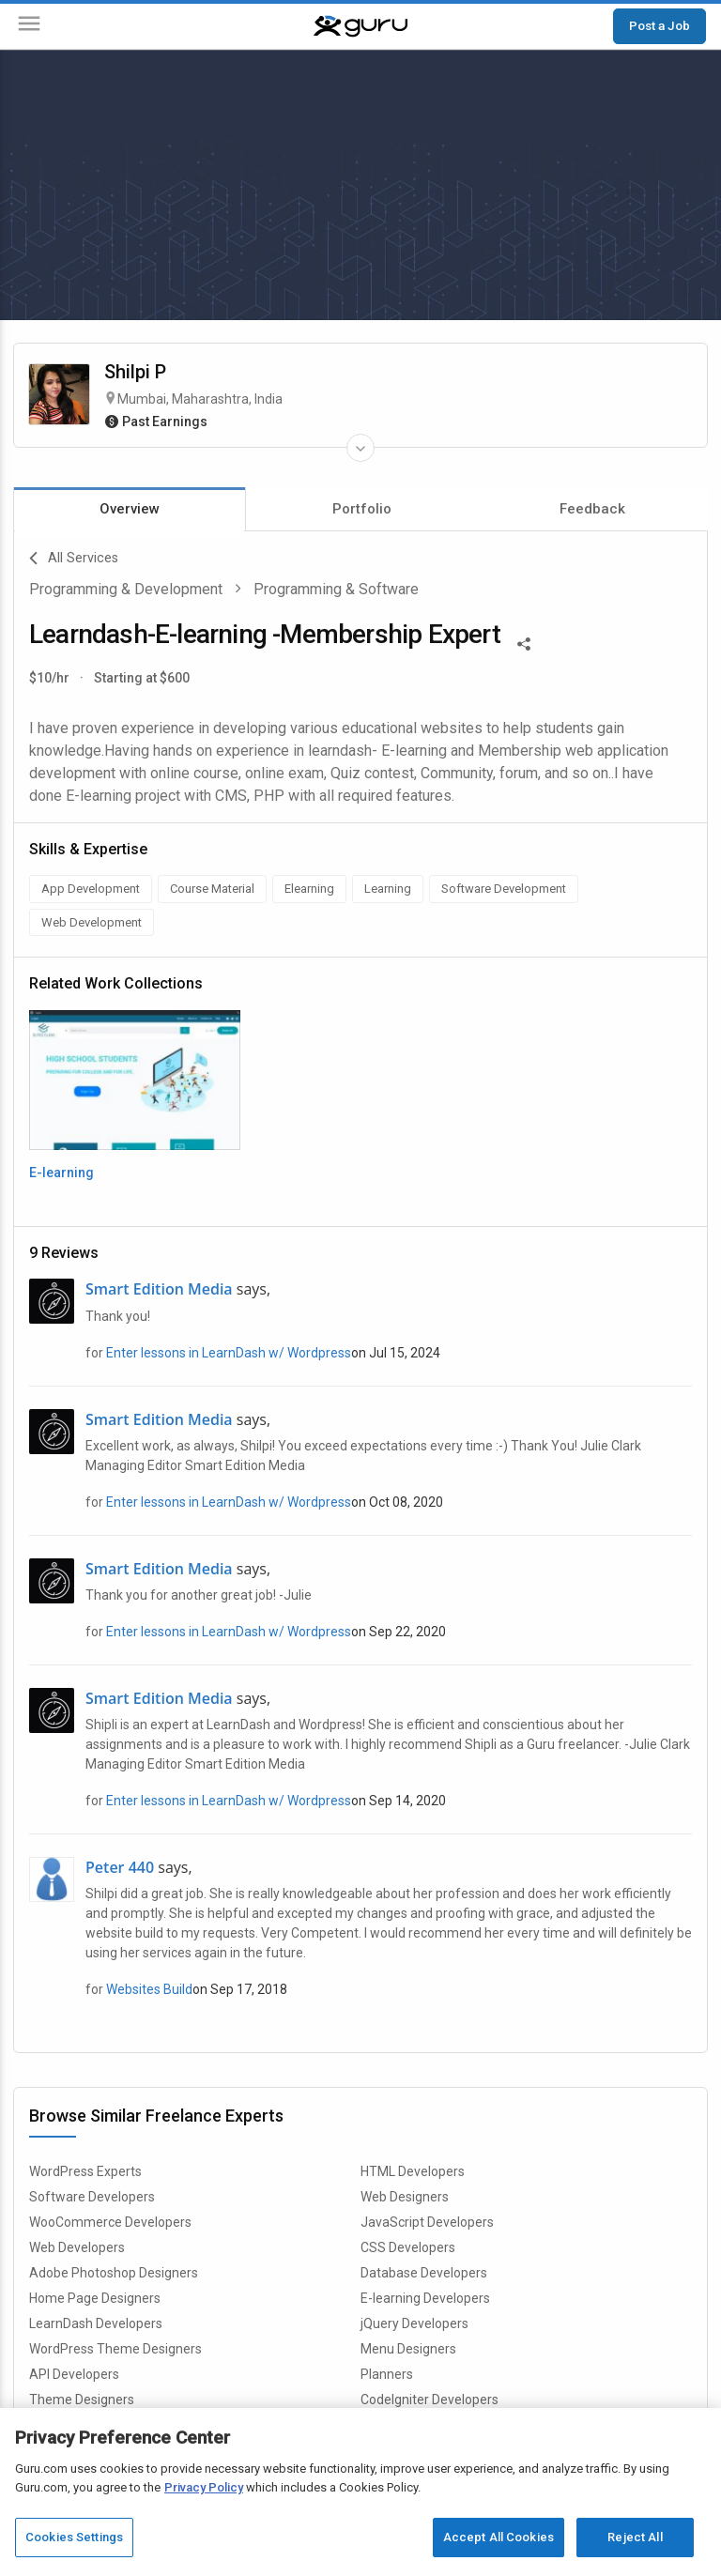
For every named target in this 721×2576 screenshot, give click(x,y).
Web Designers (404, 2196)
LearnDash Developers (95, 2323)
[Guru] (360, 26)
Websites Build (149, 1989)
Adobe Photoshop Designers (113, 2272)
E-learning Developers (425, 2298)
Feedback (592, 508)
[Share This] (524, 642)
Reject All (634, 2537)
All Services (73, 558)
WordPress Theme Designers (115, 2348)
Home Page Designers (95, 2298)
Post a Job (659, 25)
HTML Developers (412, 2171)
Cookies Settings (74, 2537)
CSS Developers (407, 2247)
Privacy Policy (203, 2487)
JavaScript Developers (427, 2222)
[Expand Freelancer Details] (360, 448)
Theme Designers (81, 2399)
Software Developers (92, 2196)
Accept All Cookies (498, 2537)
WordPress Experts (85, 2171)
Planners (386, 2374)
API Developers (74, 2374)
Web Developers (77, 2247)
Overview (130, 508)
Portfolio (361, 508)
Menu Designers (408, 2348)
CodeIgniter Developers (429, 2399)
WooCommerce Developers (110, 2222)
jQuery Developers (414, 2323)
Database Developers (423, 2272)
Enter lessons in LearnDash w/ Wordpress (228, 1352)
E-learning (61, 1172)
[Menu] (29, 26)
